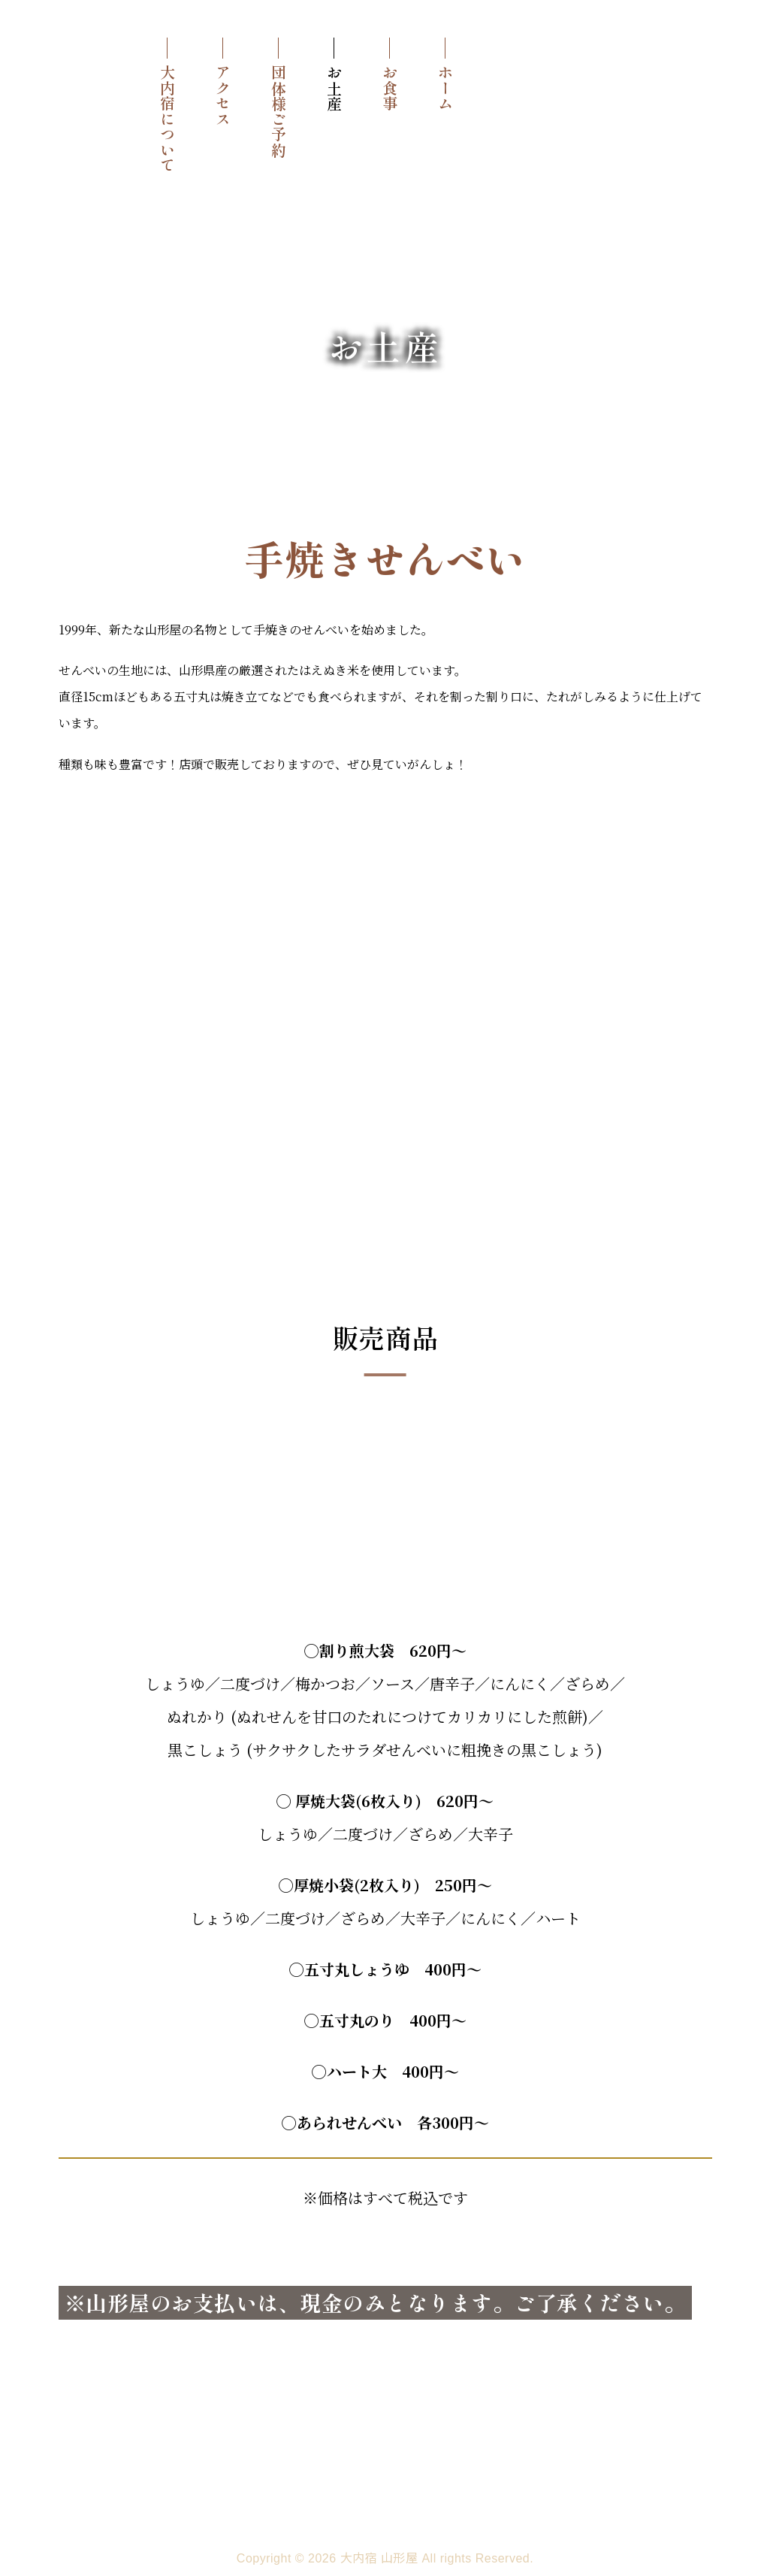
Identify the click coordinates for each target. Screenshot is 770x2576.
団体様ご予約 (278, 111)
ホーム (445, 88)
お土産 (334, 88)
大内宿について (167, 119)
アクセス (223, 95)
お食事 (389, 88)
